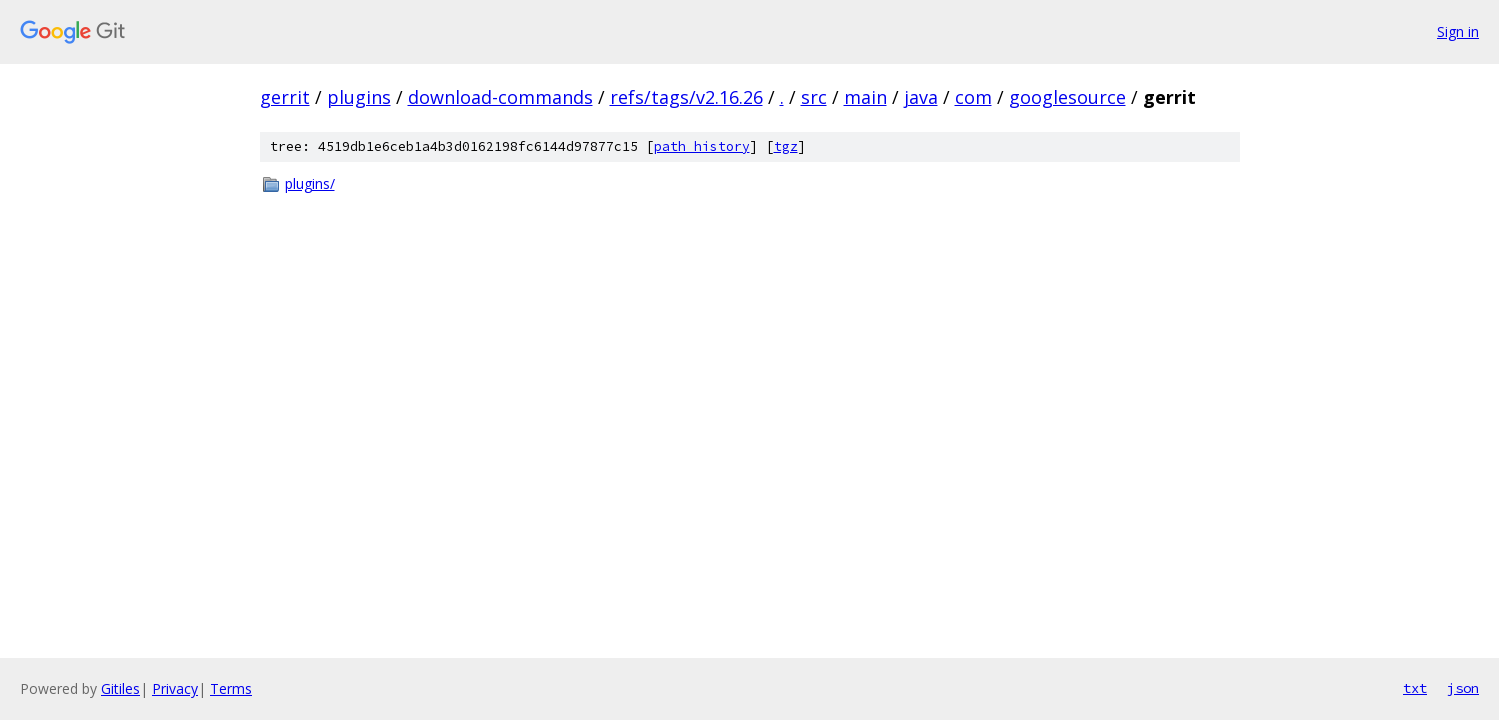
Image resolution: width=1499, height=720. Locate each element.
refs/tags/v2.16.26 (686, 97)
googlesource (1067, 97)
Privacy (175, 688)
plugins (359, 97)
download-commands (500, 97)
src (814, 97)
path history (702, 146)
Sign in (1458, 31)
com (973, 97)
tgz (786, 146)
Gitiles (120, 688)
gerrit (285, 97)
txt (1415, 688)
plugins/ (310, 183)
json (1463, 688)
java (921, 97)
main (865, 97)
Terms (231, 688)
